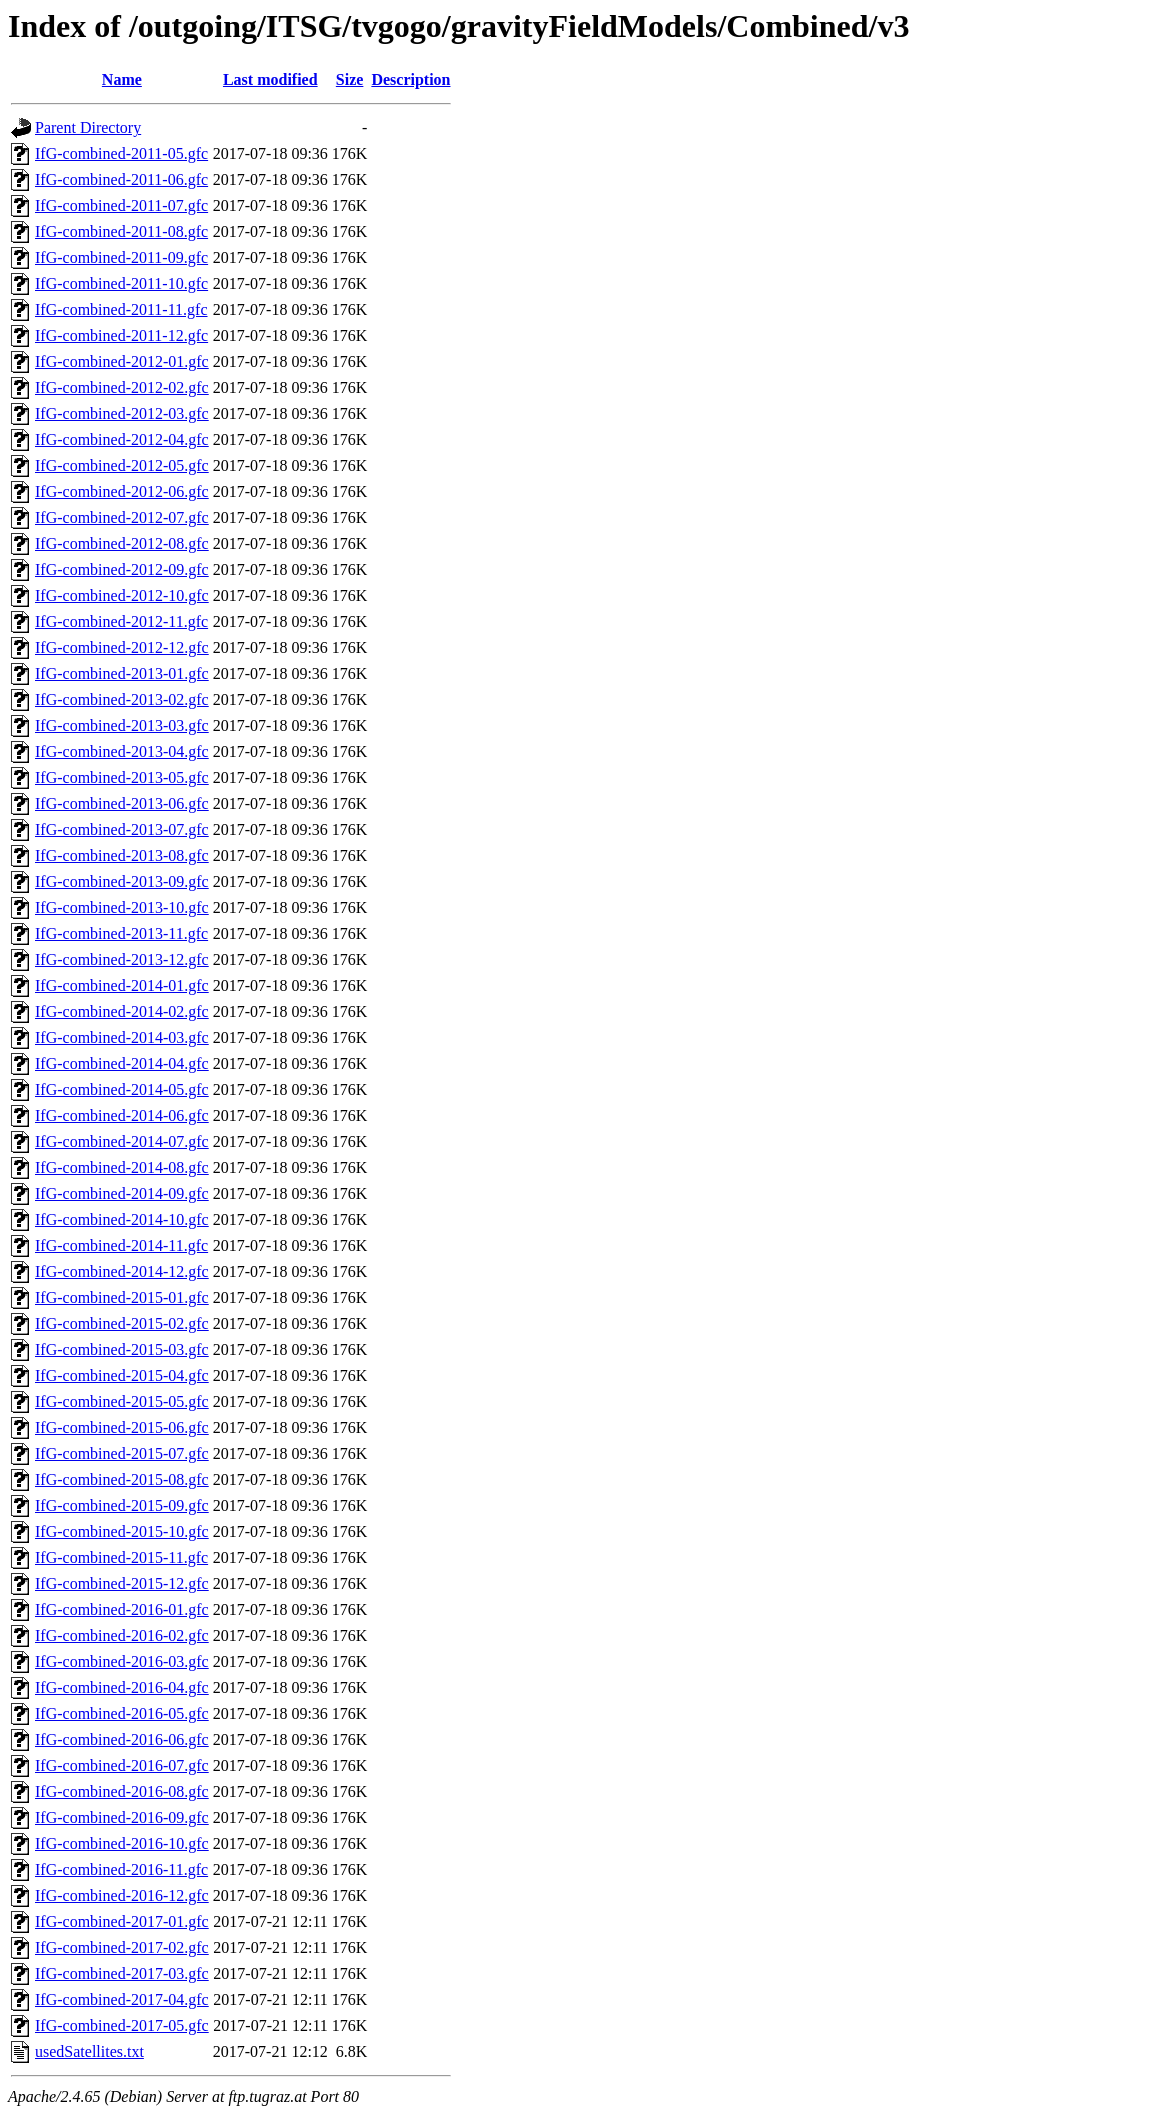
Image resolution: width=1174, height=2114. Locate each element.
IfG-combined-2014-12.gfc (122, 1271)
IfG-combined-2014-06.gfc (122, 1115)
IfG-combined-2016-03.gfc (122, 1661)
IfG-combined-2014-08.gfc (122, 1167)
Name (122, 79)
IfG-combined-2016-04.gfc (122, 1687)
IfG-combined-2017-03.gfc (122, 1973)
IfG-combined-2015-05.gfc (122, 1401)
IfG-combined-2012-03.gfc (122, 413)
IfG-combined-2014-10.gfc (122, 1219)
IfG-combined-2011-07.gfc (121, 205)
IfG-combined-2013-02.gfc (122, 699)
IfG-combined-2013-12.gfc (122, 959)
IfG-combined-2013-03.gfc (122, 725)
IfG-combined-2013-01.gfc (122, 673)
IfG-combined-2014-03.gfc (122, 1037)
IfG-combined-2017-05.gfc (122, 2025)
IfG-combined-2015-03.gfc (122, 1349)
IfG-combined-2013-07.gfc (122, 829)
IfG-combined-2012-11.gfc (121, 621)
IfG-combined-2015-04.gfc (122, 1375)
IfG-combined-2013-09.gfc (122, 881)
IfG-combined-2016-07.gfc (122, 1765)
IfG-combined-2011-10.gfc (121, 283)
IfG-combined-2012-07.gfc (122, 517)
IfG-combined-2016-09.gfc (122, 1817)
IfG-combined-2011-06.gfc (121, 179)
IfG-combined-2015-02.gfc (122, 1323)
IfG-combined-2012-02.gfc (122, 387)
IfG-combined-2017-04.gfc (122, 1999)
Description (410, 79)
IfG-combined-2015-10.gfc (122, 1531)
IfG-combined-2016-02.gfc (122, 1635)
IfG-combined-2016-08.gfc (122, 1791)
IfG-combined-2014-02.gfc (122, 1011)
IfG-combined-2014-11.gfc (121, 1245)
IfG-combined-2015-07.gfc (122, 1453)
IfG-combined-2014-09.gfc (122, 1193)
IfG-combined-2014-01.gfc (122, 985)
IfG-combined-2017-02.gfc (122, 1947)
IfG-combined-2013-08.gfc (122, 855)
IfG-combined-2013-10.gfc (122, 907)
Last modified (270, 79)
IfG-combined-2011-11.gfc (121, 309)
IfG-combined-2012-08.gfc (122, 543)
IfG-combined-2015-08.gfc (122, 1479)
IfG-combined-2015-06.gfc (122, 1427)
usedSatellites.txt (89, 2051)
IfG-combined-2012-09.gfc (122, 569)
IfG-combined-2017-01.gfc (122, 1921)
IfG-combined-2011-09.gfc (121, 257)
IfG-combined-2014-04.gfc (122, 1063)
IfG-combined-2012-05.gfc (122, 465)
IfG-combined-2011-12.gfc (121, 335)
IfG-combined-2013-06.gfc (122, 803)
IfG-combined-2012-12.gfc (122, 647)
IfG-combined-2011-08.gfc (121, 231)
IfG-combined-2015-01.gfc (122, 1297)
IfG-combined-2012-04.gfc (122, 439)
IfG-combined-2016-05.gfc (122, 1713)
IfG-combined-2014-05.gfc (122, 1089)
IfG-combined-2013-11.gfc (121, 933)
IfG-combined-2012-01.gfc (122, 361)
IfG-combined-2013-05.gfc (122, 777)
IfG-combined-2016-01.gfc (122, 1609)
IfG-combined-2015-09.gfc (122, 1505)
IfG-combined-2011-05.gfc (121, 153)
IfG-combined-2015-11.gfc (121, 1557)
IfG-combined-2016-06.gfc (122, 1739)
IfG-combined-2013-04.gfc (122, 751)
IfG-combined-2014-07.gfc (122, 1141)
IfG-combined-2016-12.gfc (122, 1895)
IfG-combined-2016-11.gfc (121, 1869)
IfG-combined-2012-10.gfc (122, 595)
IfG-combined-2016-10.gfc (122, 1843)
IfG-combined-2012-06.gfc (122, 491)
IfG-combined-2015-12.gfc (122, 1583)
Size (350, 79)
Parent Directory (88, 127)
